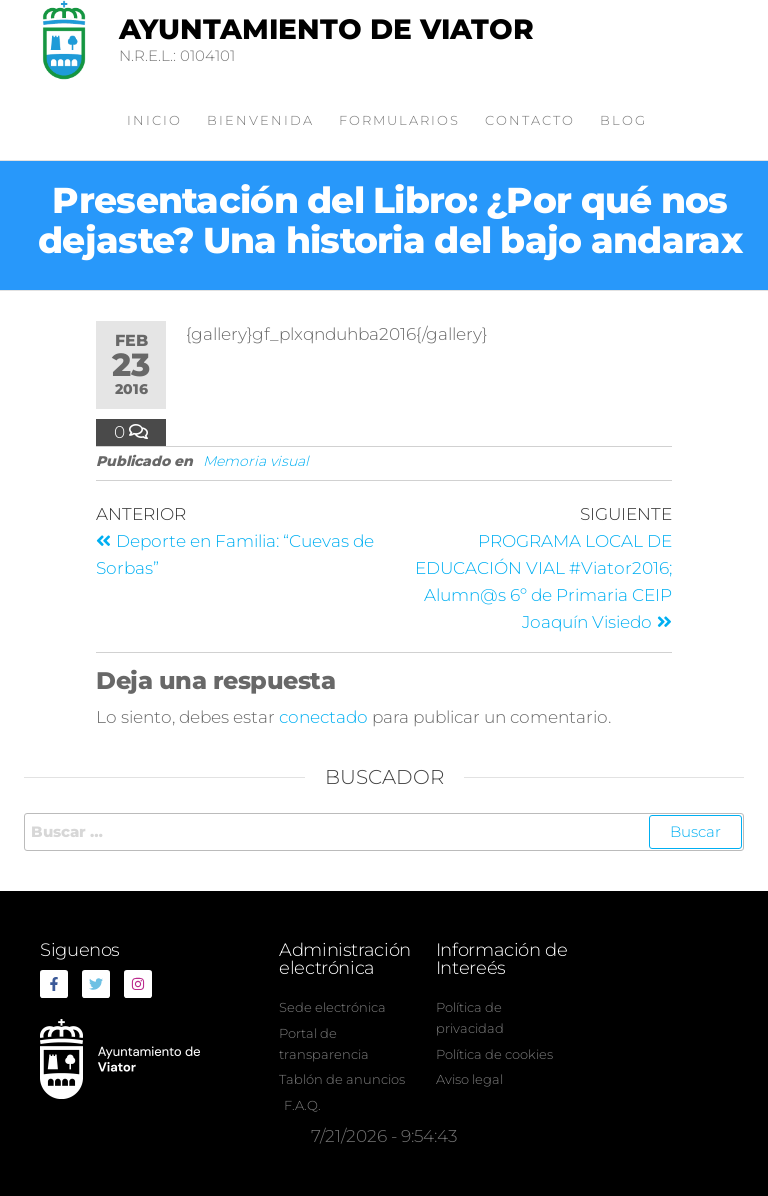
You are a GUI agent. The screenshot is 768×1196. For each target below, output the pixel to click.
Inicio (154, 120)
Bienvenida (260, 120)
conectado (323, 717)
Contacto (530, 120)
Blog (623, 120)
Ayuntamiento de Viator (326, 29)
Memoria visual (256, 461)
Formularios (399, 120)
